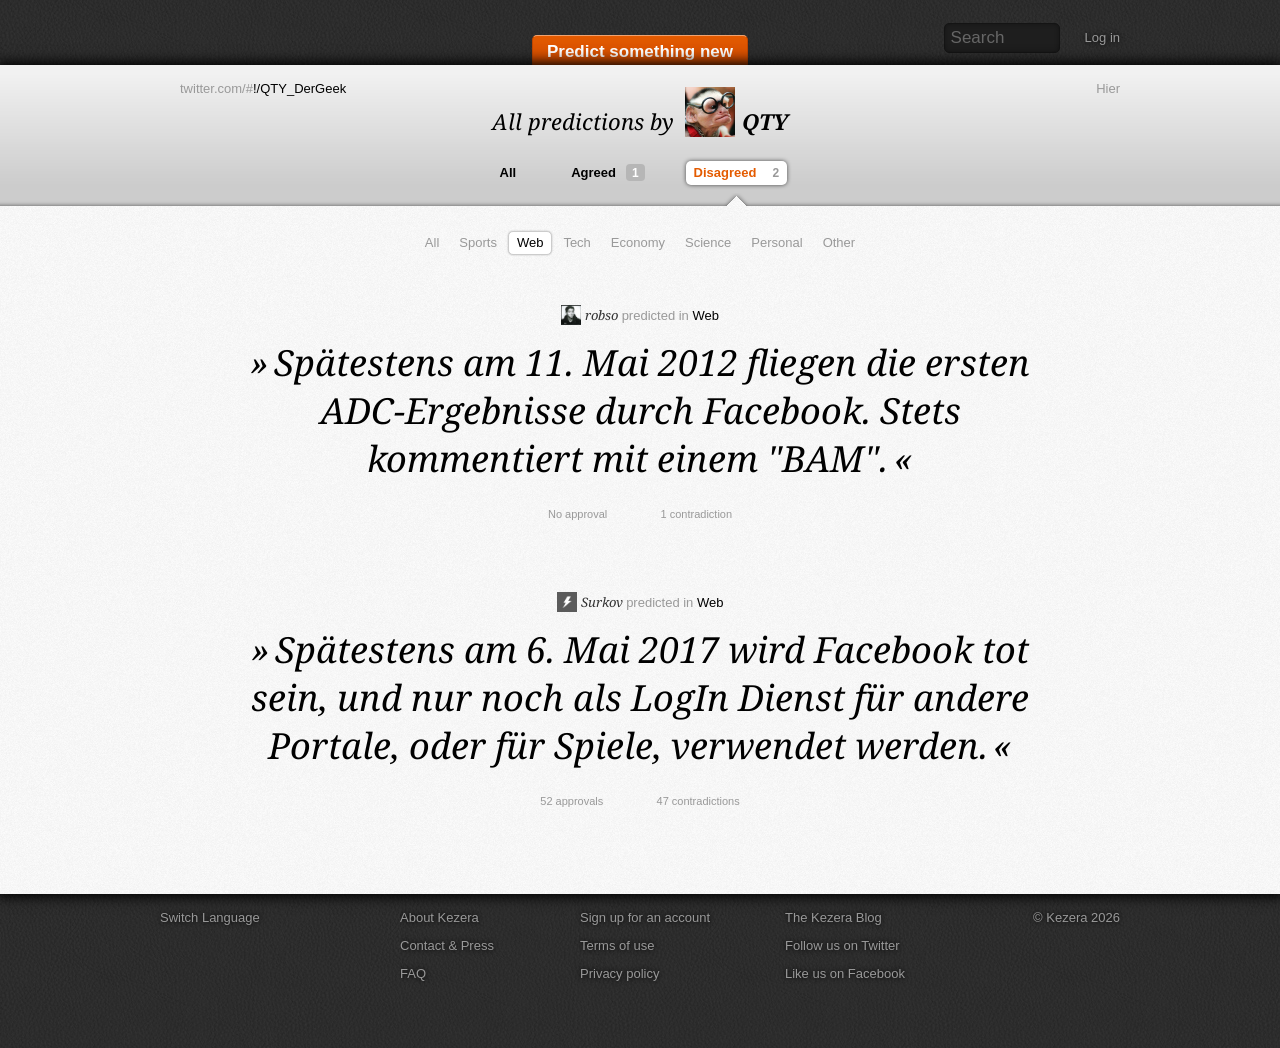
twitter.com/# (216, 88)
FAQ (413, 973)
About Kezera (439, 917)
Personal (776, 242)
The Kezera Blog (833, 917)
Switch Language (210, 917)
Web (530, 242)
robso (589, 315)
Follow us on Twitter (842, 945)
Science (708, 242)
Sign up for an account (645, 917)
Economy (638, 242)
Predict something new (640, 51)
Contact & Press (447, 945)
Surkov (590, 602)
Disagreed (739, 173)
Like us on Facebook (845, 973)
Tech (576, 242)
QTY (736, 121)
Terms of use (617, 945)
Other (839, 242)
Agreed (607, 172)
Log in (1102, 37)
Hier (1108, 88)
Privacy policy (619, 973)
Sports (478, 242)
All (508, 172)
